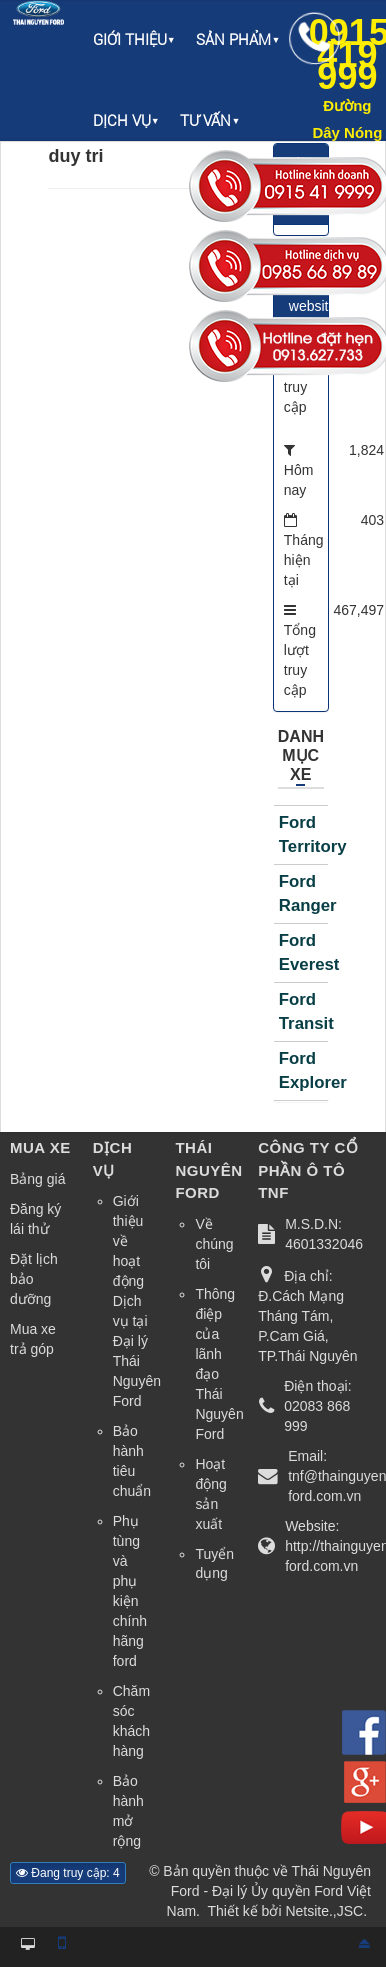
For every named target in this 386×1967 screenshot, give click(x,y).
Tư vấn (205, 121)
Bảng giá (37, 1179)
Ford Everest (303, 952)
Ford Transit (303, 1011)
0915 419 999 (347, 76)
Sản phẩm (233, 40)
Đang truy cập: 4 (68, 1873)
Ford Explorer (303, 1070)
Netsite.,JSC (324, 1911)
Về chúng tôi (214, 1244)
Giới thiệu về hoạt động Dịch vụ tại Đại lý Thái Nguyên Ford (137, 1301)
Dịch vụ (122, 121)
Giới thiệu (130, 40)
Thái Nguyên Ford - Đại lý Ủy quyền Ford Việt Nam (269, 1891)
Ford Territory (303, 834)
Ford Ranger (303, 893)
